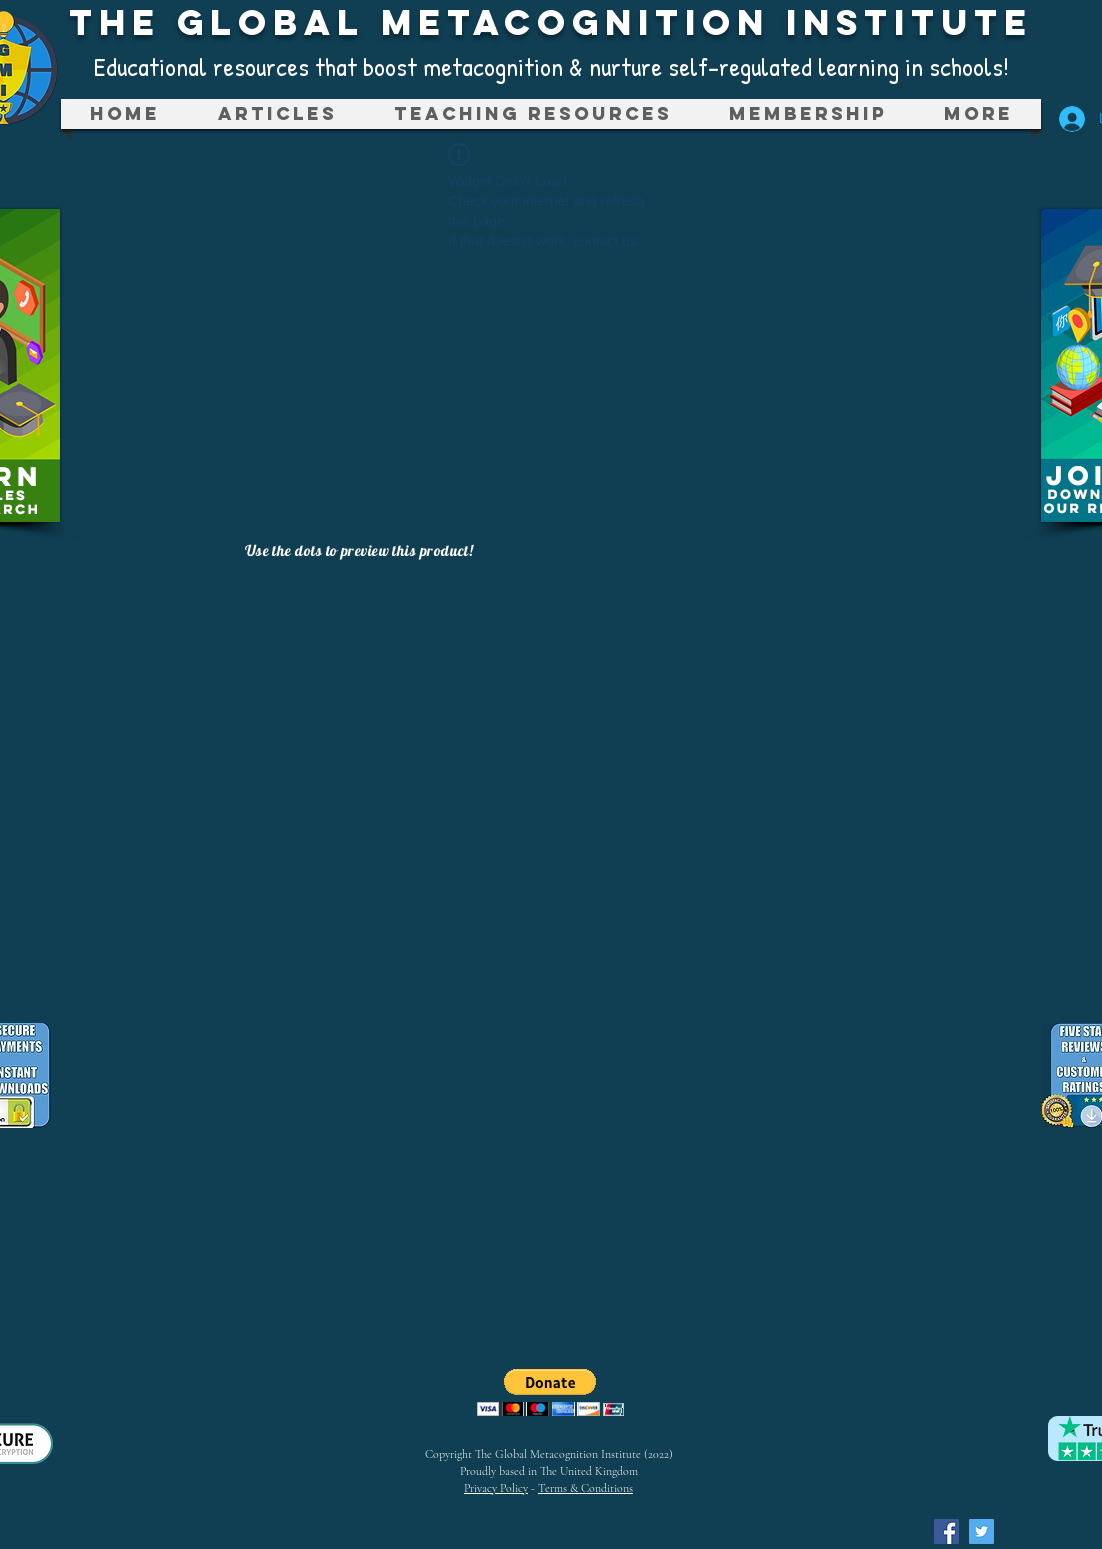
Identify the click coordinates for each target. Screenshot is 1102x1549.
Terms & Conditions (585, 1488)
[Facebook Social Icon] (946, 1531)
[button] (532, 114)
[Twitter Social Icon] (981, 1531)
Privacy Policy (496, 1488)
